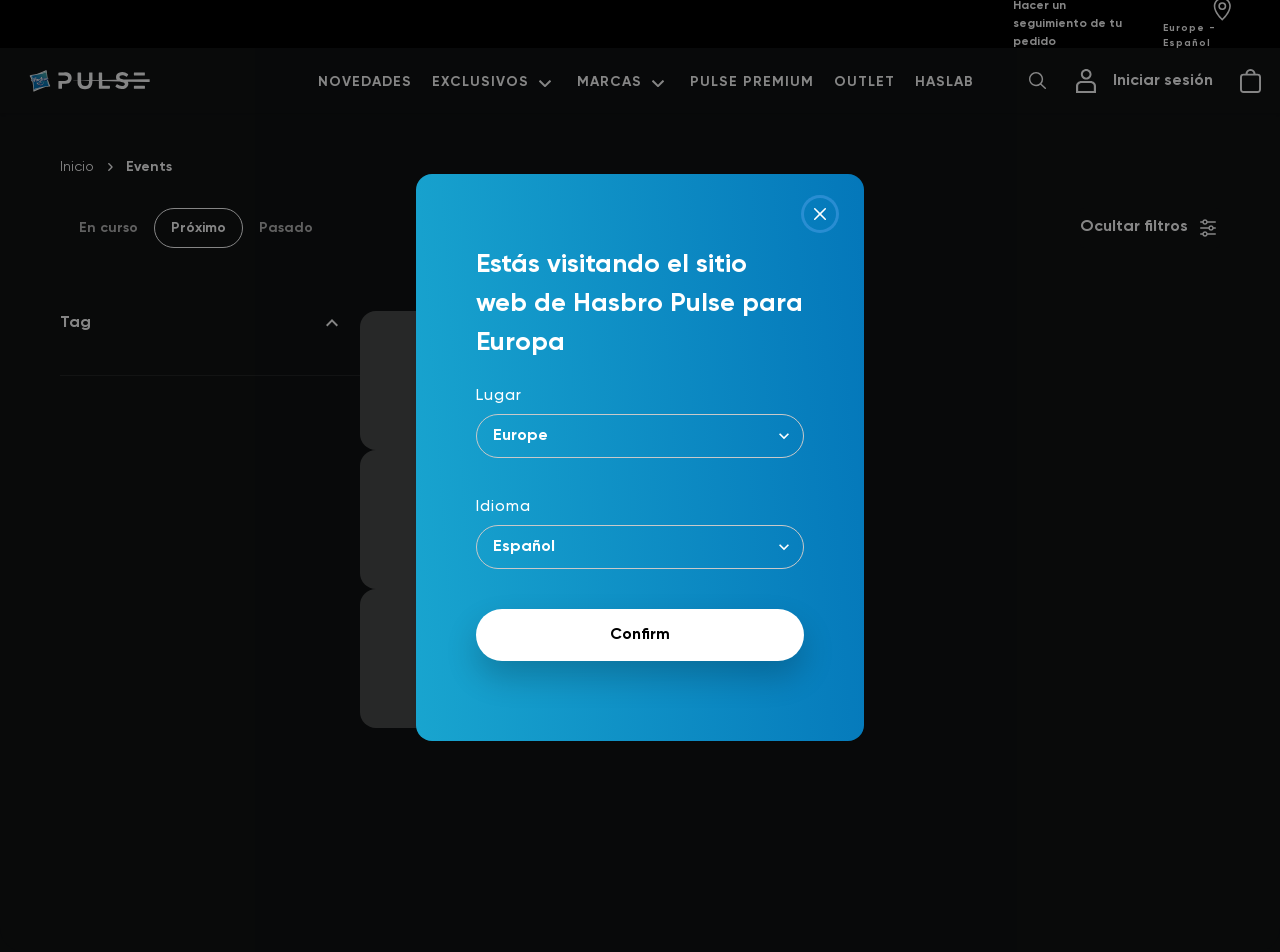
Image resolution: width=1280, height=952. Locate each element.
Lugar (499, 396)
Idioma (503, 507)
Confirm (640, 635)
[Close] (820, 214)
